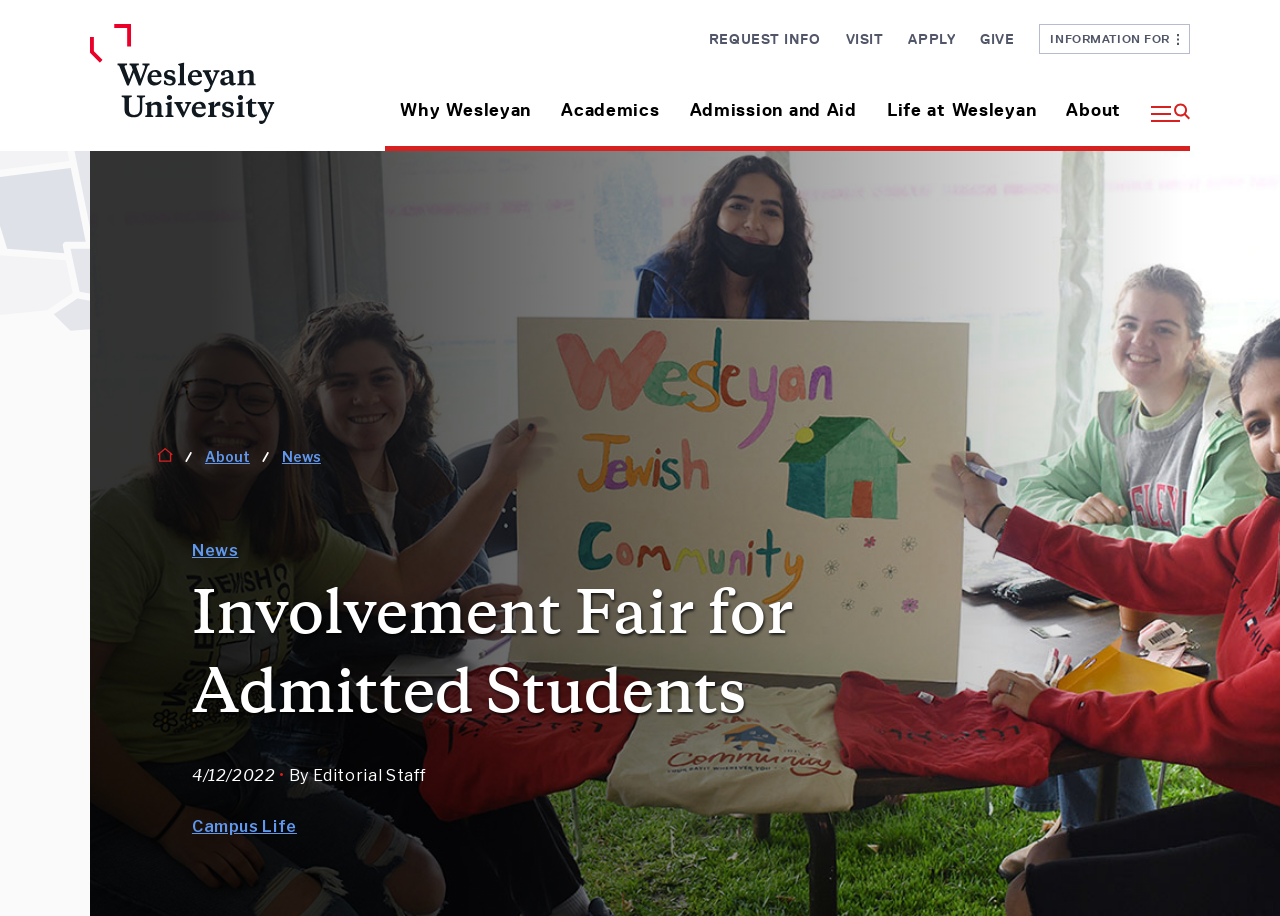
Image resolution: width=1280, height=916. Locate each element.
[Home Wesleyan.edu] (217, 87)
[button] (1163, 102)
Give (997, 39)
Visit (865, 39)
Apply (931, 39)
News (301, 456)
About (1093, 110)
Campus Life (244, 826)
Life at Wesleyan (962, 110)
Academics (610, 110)
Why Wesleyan (465, 110)
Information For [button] (1114, 38)
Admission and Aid (773, 110)
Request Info (765, 39)
